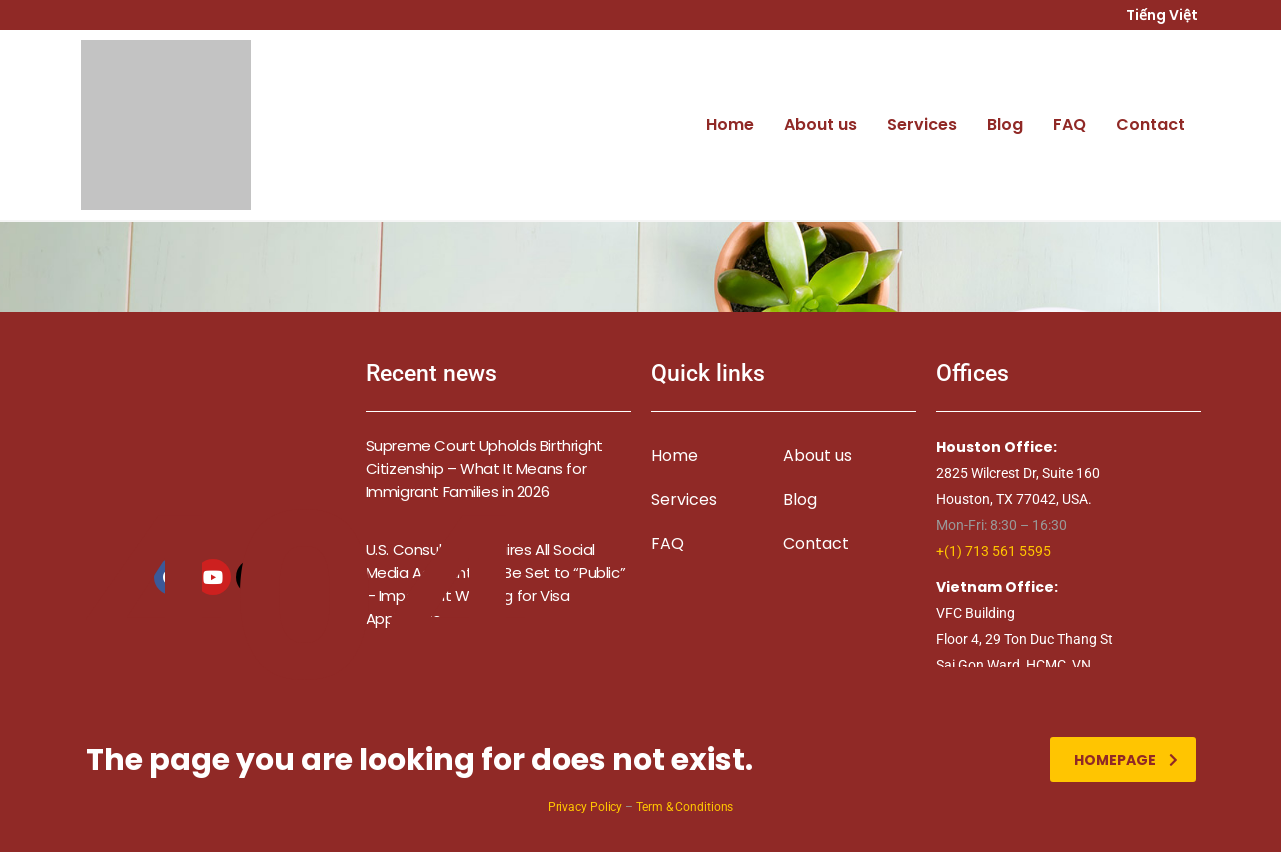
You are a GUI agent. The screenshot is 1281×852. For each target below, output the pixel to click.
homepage (1126, 760)
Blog (1005, 124)
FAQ (1069, 124)
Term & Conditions (684, 807)
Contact (1150, 124)
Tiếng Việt (1163, 15)
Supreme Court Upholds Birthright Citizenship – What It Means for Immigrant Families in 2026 (484, 468)
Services (922, 124)
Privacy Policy (585, 807)
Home (730, 124)
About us (820, 124)
